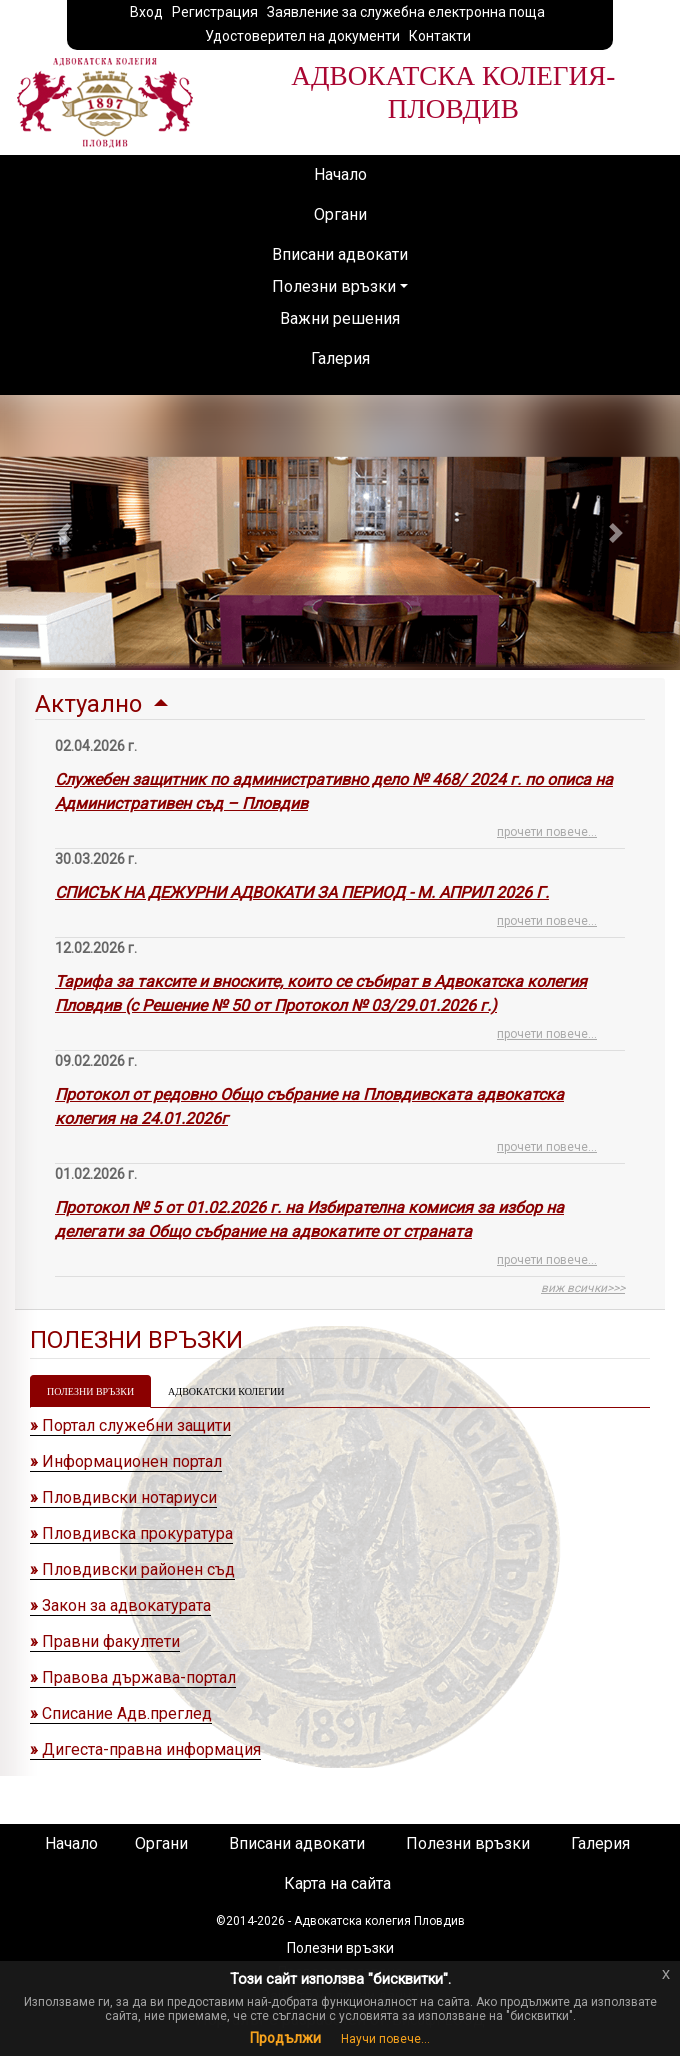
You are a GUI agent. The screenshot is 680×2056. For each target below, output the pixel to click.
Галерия (340, 358)
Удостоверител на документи (302, 36)
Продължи (285, 2038)
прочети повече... (547, 832)
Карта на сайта (337, 1883)
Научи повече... (385, 2039)
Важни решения (340, 318)
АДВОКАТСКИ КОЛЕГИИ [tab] (226, 1391)
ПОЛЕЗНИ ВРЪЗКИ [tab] (90, 1391)
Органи (340, 214)
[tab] (340, 994)
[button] (64, 532)
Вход (146, 12)
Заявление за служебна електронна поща (406, 12)
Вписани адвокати (340, 254)
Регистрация (215, 12)
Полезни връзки (334, 286)
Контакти (440, 36)
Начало (340, 174)
